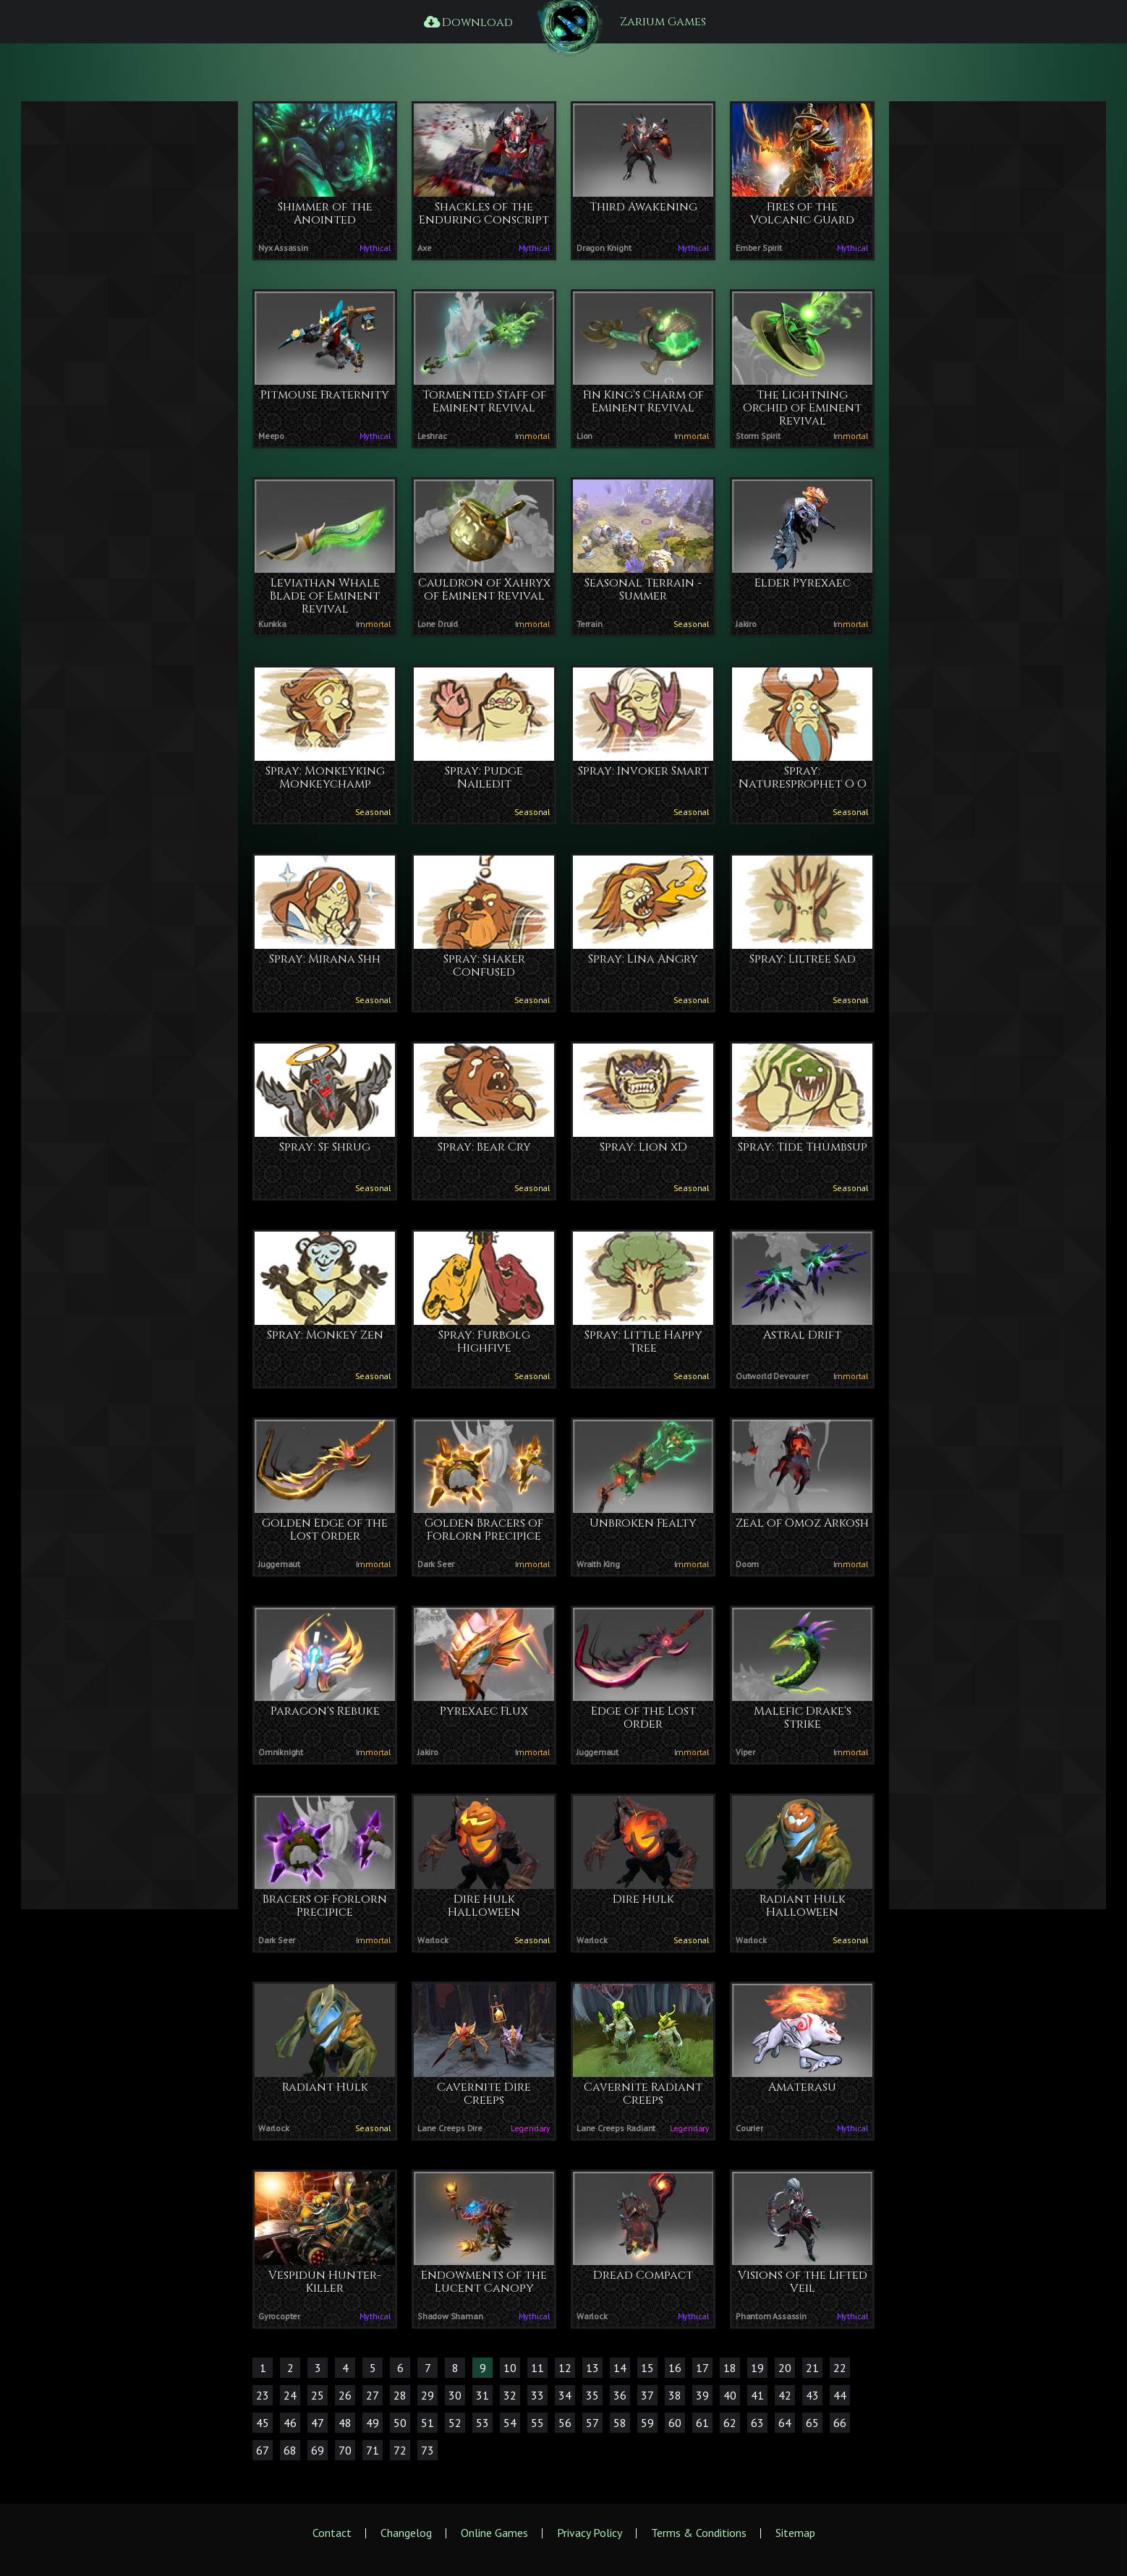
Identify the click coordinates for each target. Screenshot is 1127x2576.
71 (372, 2450)
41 (757, 2395)
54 (509, 2422)
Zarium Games (663, 22)
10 (509, 2367)
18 (729, 2367)
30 (455, 2395)
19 (757, 2367)
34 (564, 2395)
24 (290, 2395)
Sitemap (795, 2532)
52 (455, 2422)
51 (427, 2422)
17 (702, 2367)
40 (729, 2395)
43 (812, 2395)
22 (839, 2367)
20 (784, 2367)
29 (427, 2395)
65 (812, 2422)
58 (619, 2422)
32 (509, 2395)
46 (290, 2422)
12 (564, 2367)
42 (784, 2395)
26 (345, 2395)
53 (482, 2422)
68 (290, 2450)
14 (619, 2367)
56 (564, 2422)
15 (647, 2367)
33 (537, 2395)
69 (317, 2450)
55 (537, 2422)
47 (317, 2422)
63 (757, 2422)
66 (839, 2422)
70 (345, 2450)
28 (400, 2395)
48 (345, 2422)
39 (702, 2395)
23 (262, 2395)
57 (592, 2422)
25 (317, 2395)
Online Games (494, 2532)
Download (467, 22)
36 (619, 2395)
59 (647, 2422)
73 (427, 2450)
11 (537, 2367)
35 (592, 2395)
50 (400, 2422)
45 (262, 2422)
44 (839, 2395)
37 (647, 2395)
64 (784, 2422)
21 (812, 2367)
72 (400, 2450)
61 (702, 2422)
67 (262, 2450)
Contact (332, 2532)
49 (372, 2422)
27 (372, 2395)
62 (729, 2422)
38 (674, 2395)
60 (674, 2422)
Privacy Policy (589, 2532)
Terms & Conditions (699, 2532)
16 (674, 2367)
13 (592, 2367)
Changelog (406, 2532)
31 (482, 2395)
